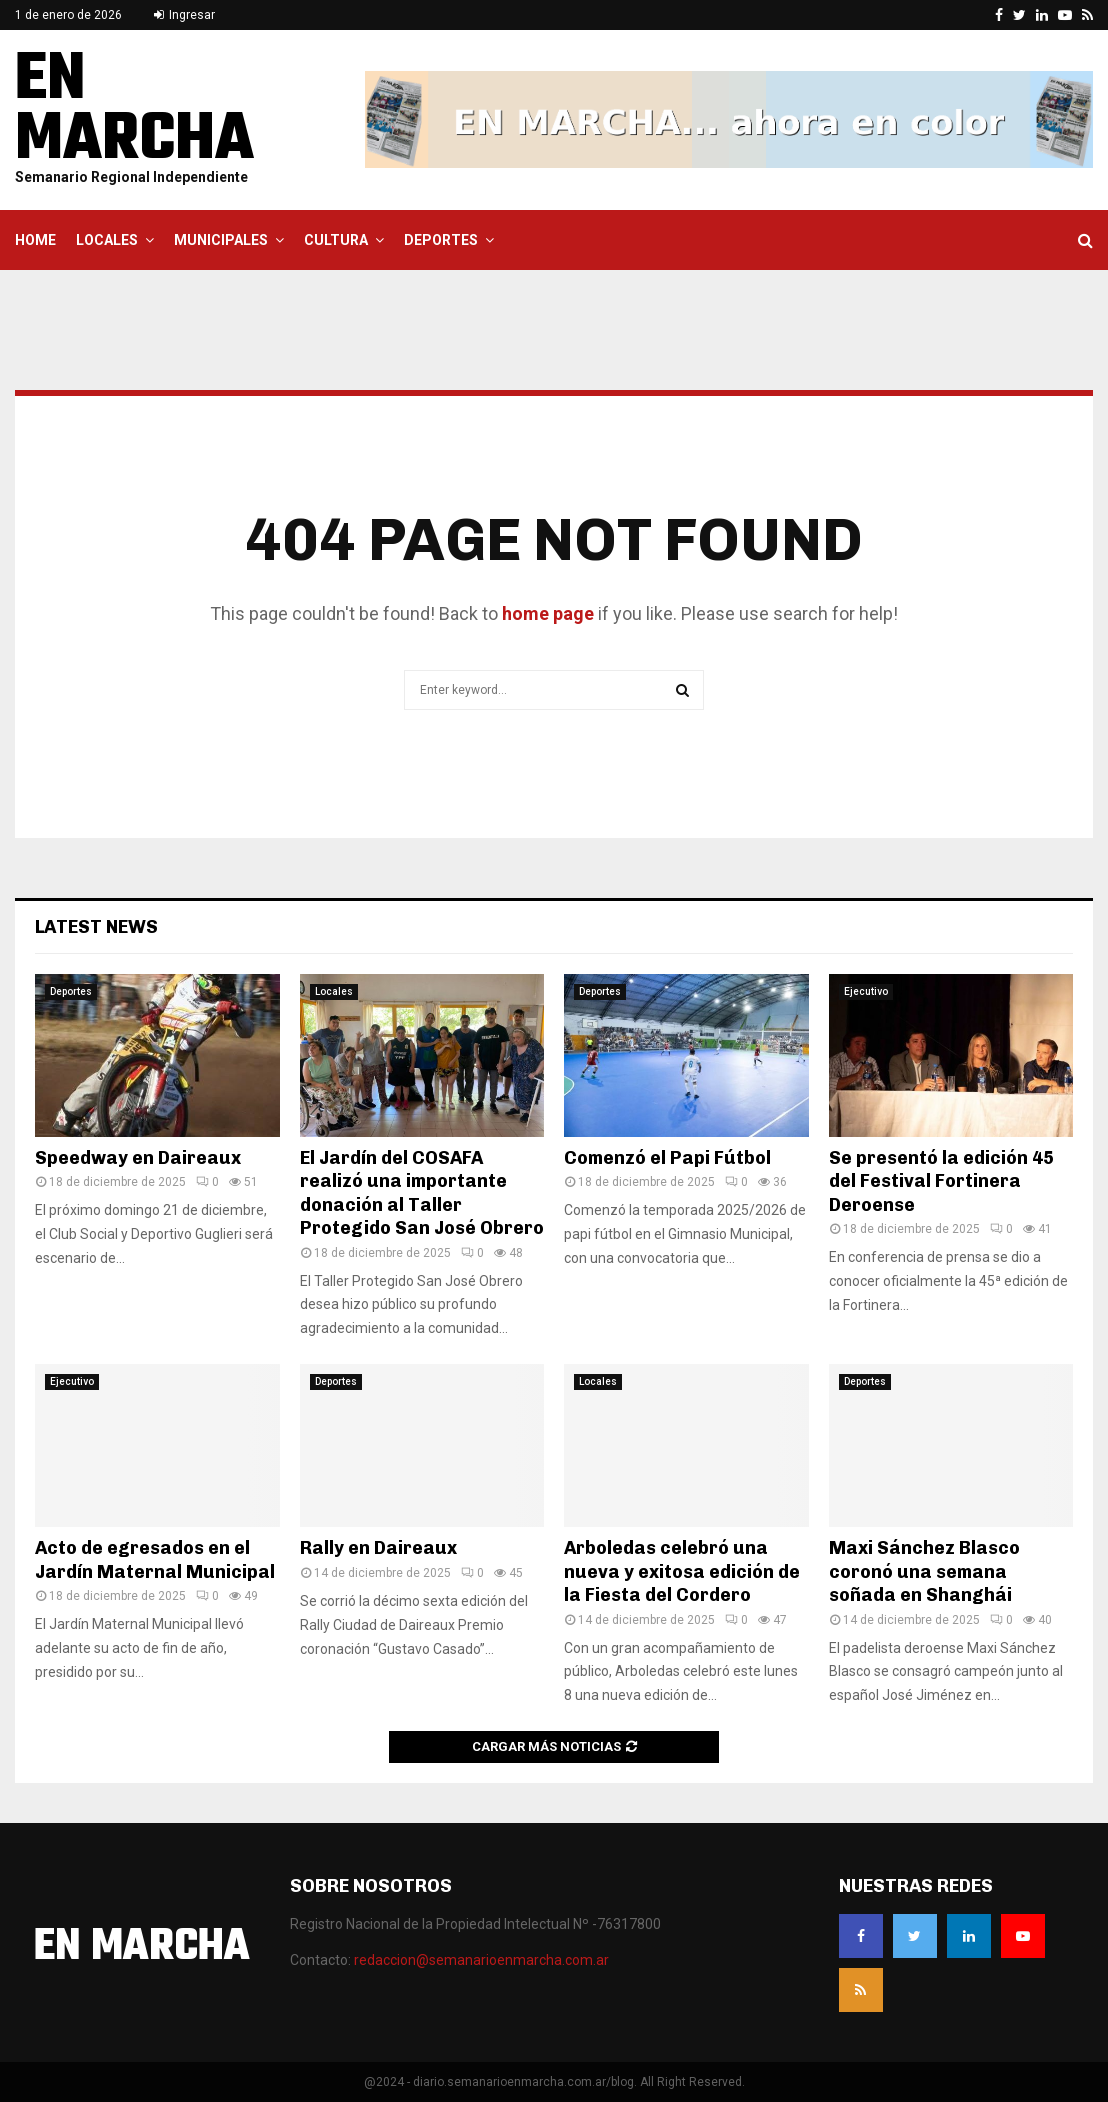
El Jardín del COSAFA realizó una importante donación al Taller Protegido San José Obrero (422, 1193)
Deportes (441, 240)
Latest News (96, 927)
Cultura (336, 240)
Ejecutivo (866, 991)
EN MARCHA (134, 111)
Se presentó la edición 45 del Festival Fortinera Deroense (941, 1181)
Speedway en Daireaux (138, 1158)
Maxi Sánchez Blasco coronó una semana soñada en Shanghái (924, 1571)
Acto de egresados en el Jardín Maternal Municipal (155, 1559)
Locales (107, 240)
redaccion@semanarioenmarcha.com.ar (481, 1960)
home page (548, 613)
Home (35, 240)
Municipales (221, 240)
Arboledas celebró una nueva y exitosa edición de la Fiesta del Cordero (682, 1571)
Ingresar (184, 15)
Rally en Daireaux (378, 1548)
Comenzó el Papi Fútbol (667, 1158)
